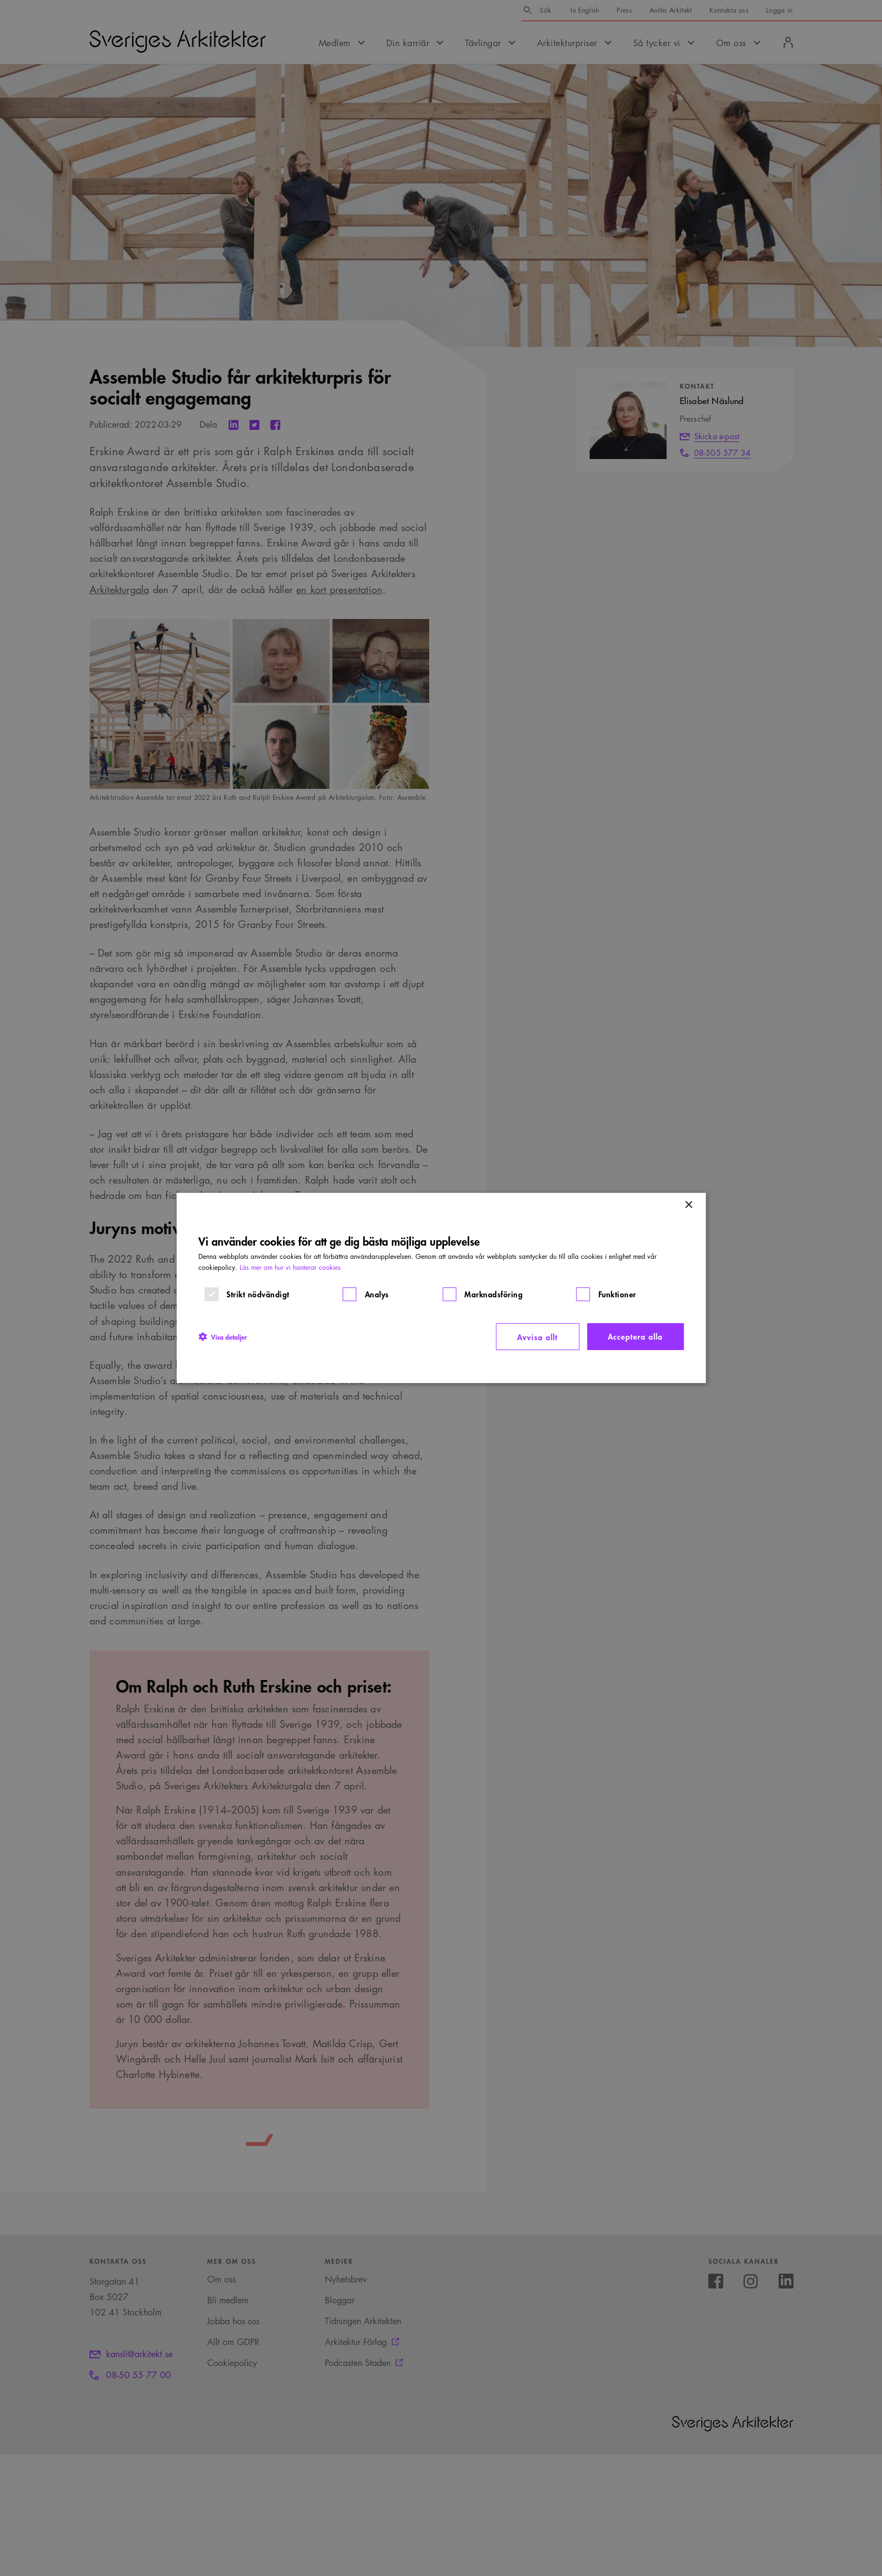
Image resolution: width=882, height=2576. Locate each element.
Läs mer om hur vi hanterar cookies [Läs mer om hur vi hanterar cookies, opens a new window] (290, 1267)
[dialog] (441, 1288)
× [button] (688, 1205)
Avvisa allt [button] (537, 1336)
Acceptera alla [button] (635, 1336)
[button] (222, 1336)
